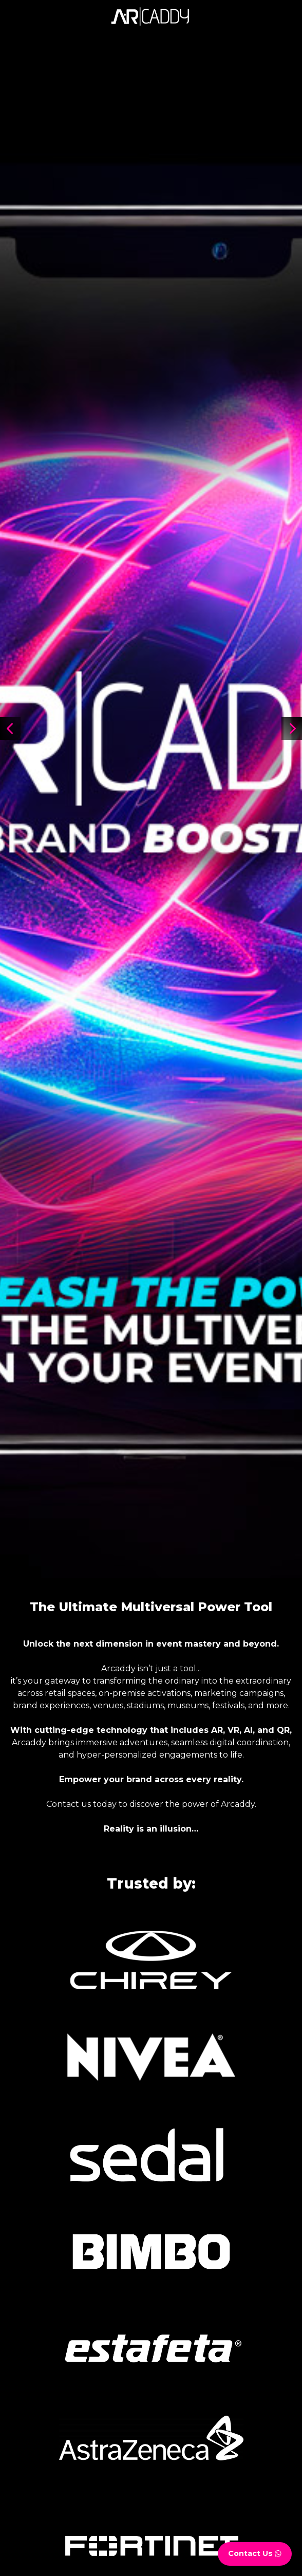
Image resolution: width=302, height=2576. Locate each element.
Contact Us (254, 2553)
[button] (291, 728)
